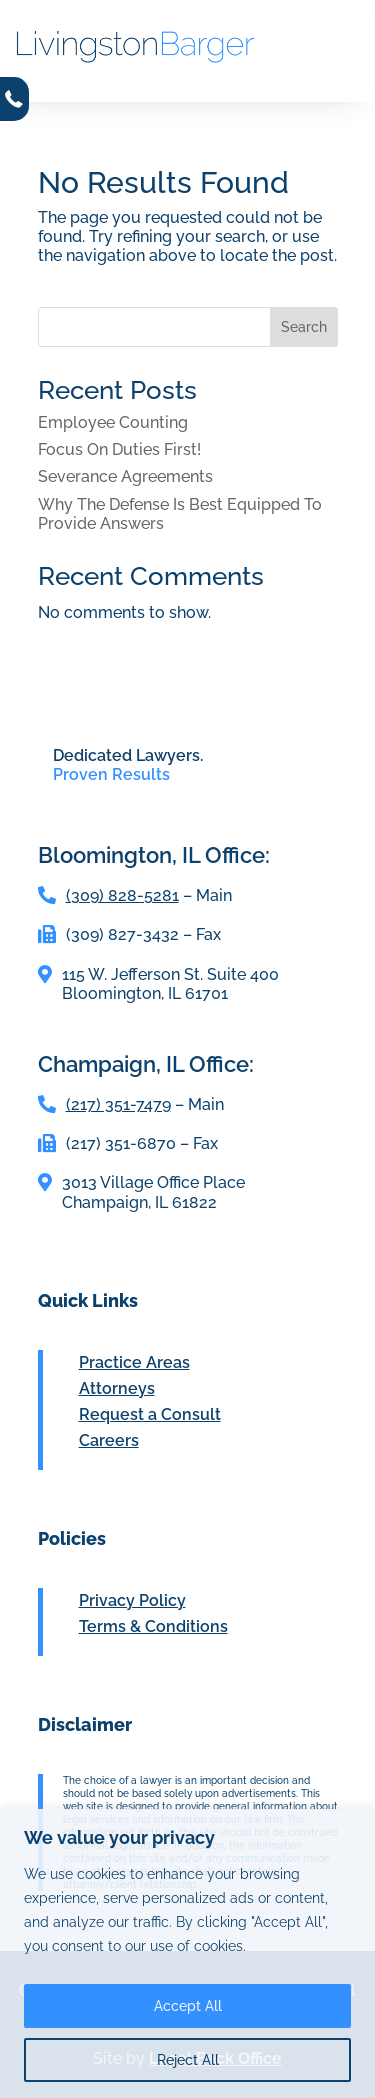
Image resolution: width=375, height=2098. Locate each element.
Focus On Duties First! (119, 449)
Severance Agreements (125, 476)
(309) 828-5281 (122, 895)
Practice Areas (134, 1362)
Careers (109, 1440)
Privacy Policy (132, 1600)
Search (304, 327)
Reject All (188, 2060)
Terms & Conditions (153, 1626)
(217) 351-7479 (118, 1104)
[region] (187, 1953)
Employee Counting (113, 422)
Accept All (188, 2006)
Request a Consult (150, 1414)
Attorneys (117, 1388)
